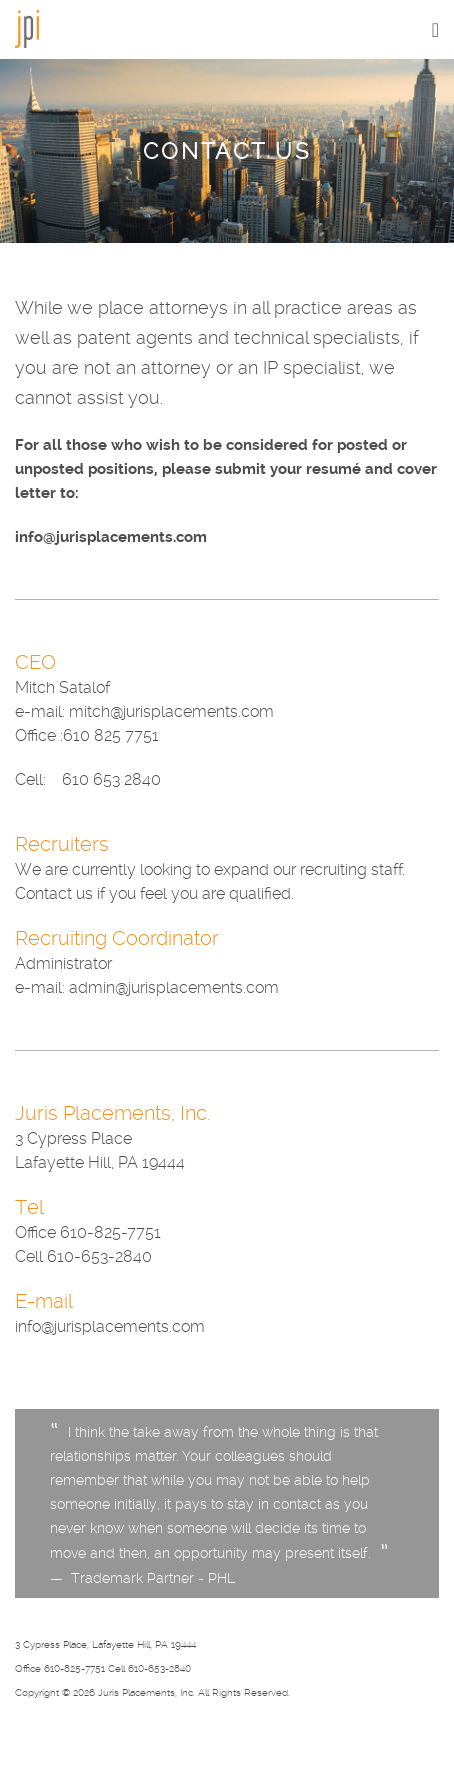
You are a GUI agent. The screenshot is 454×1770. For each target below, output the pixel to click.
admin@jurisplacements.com (174, 987)
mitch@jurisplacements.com (171, 711)
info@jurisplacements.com (111, 537)
